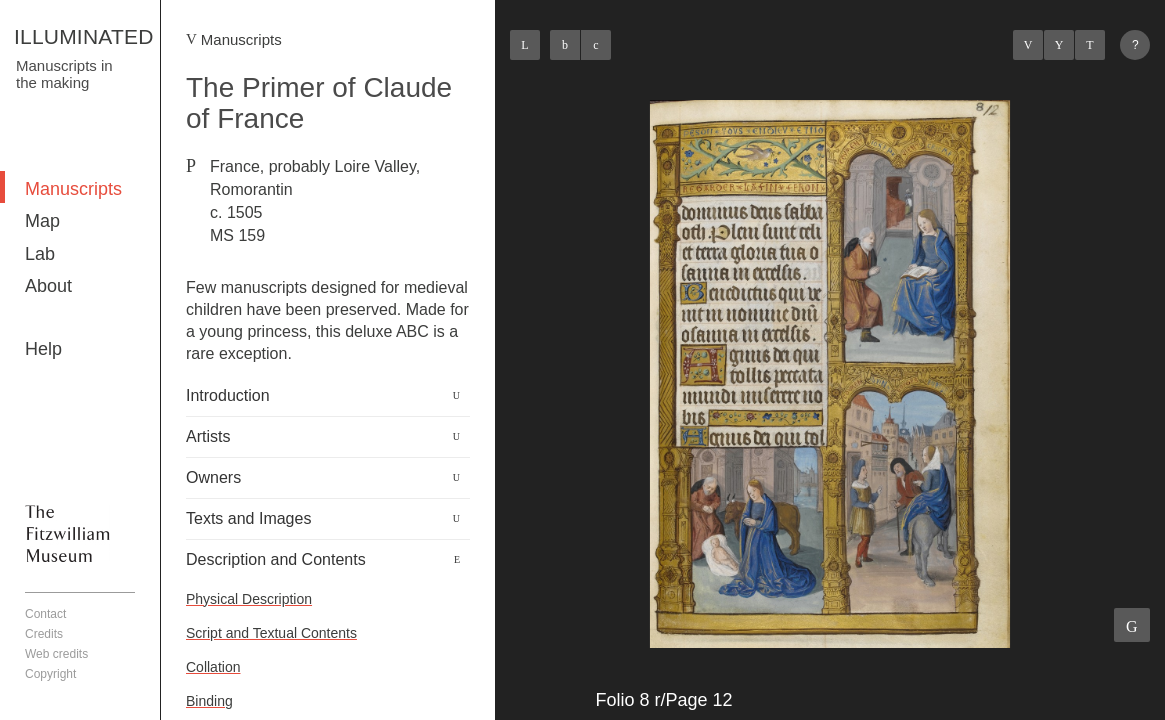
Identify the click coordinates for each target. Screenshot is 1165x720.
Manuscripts (73, 189)
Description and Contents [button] (276, 559)
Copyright (50, 674)
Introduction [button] (228, 395)
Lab (40, 254)
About (48, 286)
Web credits (56, 654)
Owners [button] (213, 477)
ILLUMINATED (84, 36)
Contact (45, 614)
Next (1090, 45)
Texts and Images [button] (248, 518)
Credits (44, 634)
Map (42, 221)
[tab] (328, 396)
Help (43, 349)
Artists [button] (208, 436)
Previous (1028, 45)
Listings (1059, 45)
